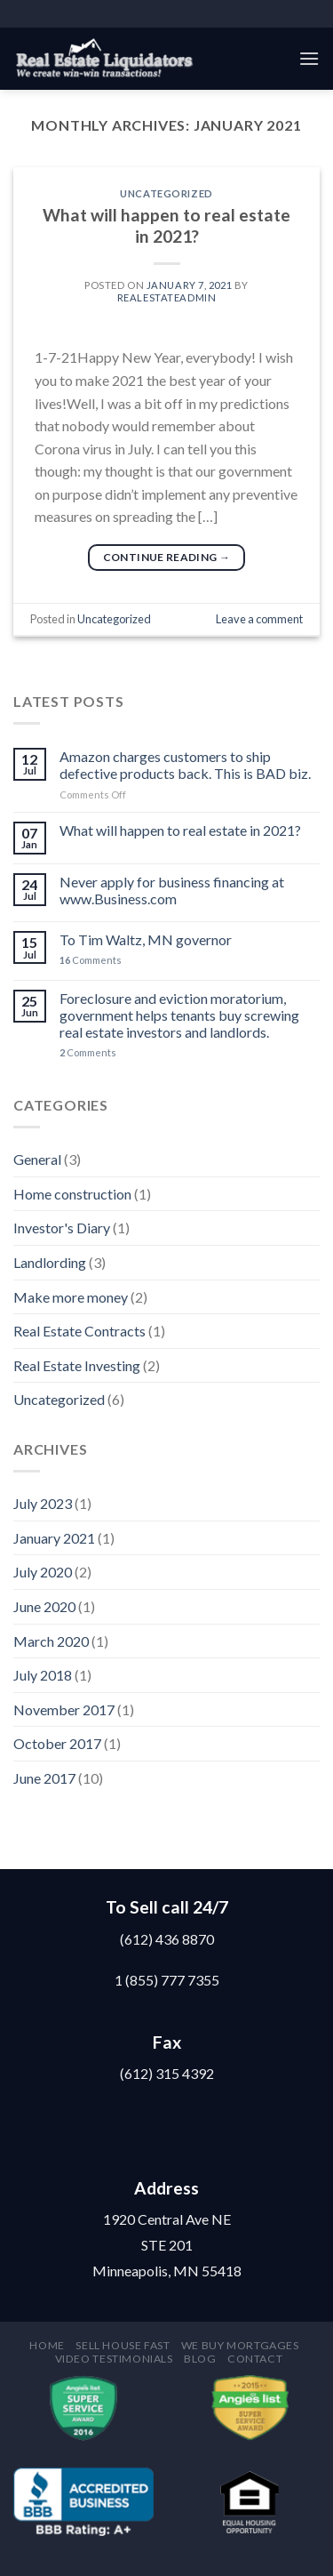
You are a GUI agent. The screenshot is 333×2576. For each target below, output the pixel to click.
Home (46, 2345)
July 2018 (42, 1674)
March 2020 (51, 1641)
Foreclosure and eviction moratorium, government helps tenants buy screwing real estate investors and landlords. (179, 1015)
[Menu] (309, 58)
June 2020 (44, 1606)
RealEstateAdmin (166, 297)
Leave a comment (259, 619)
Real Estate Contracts (79, 1330)
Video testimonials (114, 2358)
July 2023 (42, 1503)
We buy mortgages (240, 2345)
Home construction (72, 1193)
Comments (90, 960)
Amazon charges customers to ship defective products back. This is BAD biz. (185, 765)
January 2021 (54, 1537)
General (37, 1159)
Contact (254, 2358)
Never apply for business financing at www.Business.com (171, 890)
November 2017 (64, 1709)
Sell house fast (122, 2345)
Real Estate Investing (76, 1365)
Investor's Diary (61, 1227)
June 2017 (44, 1777)
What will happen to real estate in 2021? (166, 226)
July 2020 (42, 1571)
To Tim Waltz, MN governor (145, 939)
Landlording (49, 1262)
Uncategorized (166, 193)
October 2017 (57, 1743)
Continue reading (167, 557)
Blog (200, 2358)
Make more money (70, 1296)
